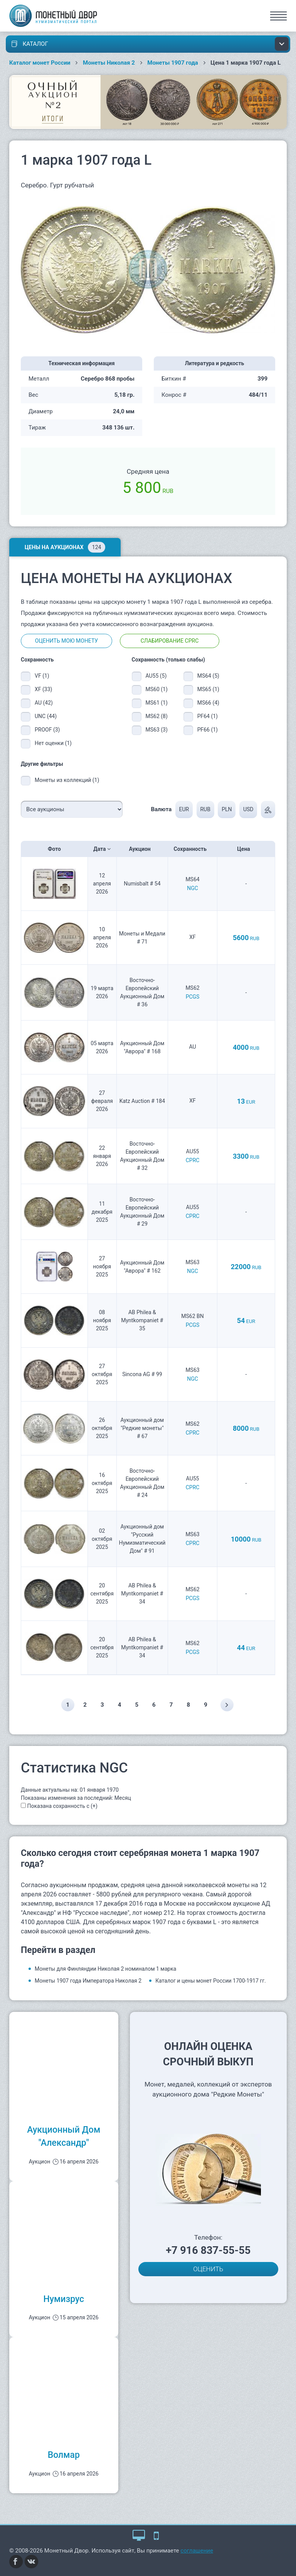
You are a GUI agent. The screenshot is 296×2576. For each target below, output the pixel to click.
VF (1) (42, 676)
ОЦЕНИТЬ (208, 2269)
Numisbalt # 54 (142, 883)
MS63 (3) (157, 730)
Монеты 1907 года (172, 62)
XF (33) (43, 689)
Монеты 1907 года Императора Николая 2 (88, 1981)
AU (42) (44, 703)
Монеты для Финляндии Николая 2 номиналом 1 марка (105, 1969)
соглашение (196, 2550)
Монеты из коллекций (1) (67, 780)
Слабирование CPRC (170, 641)
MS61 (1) (157, 703)
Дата (102, 849)
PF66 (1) (207, 730)
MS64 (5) (208, 676)
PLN (227, 809)
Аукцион (142, 849)
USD (248, 809)
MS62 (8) (157, 716)
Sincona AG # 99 (142, 1374)
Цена (246, 849)
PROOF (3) (47, 730)
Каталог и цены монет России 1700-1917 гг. (210, 1981)
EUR (183, 809)
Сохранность (193, 849)
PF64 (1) (207, 716)
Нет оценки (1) (53, 743)
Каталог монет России (40, 62)
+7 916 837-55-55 (208, 2250)
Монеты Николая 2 (109, 62)
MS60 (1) (157, 689)
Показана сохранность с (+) (62, 1806)
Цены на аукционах (65, 547)
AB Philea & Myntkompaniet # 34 (142, 1593)
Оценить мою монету (66, 641)
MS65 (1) (208, 689)
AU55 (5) (156, 676)
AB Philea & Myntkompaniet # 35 (142, 1320)
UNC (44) (46, 716)
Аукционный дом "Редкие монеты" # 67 (142, 1428)
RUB (205, 809)
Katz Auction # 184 (142, 1101)
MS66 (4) (208, 703)
